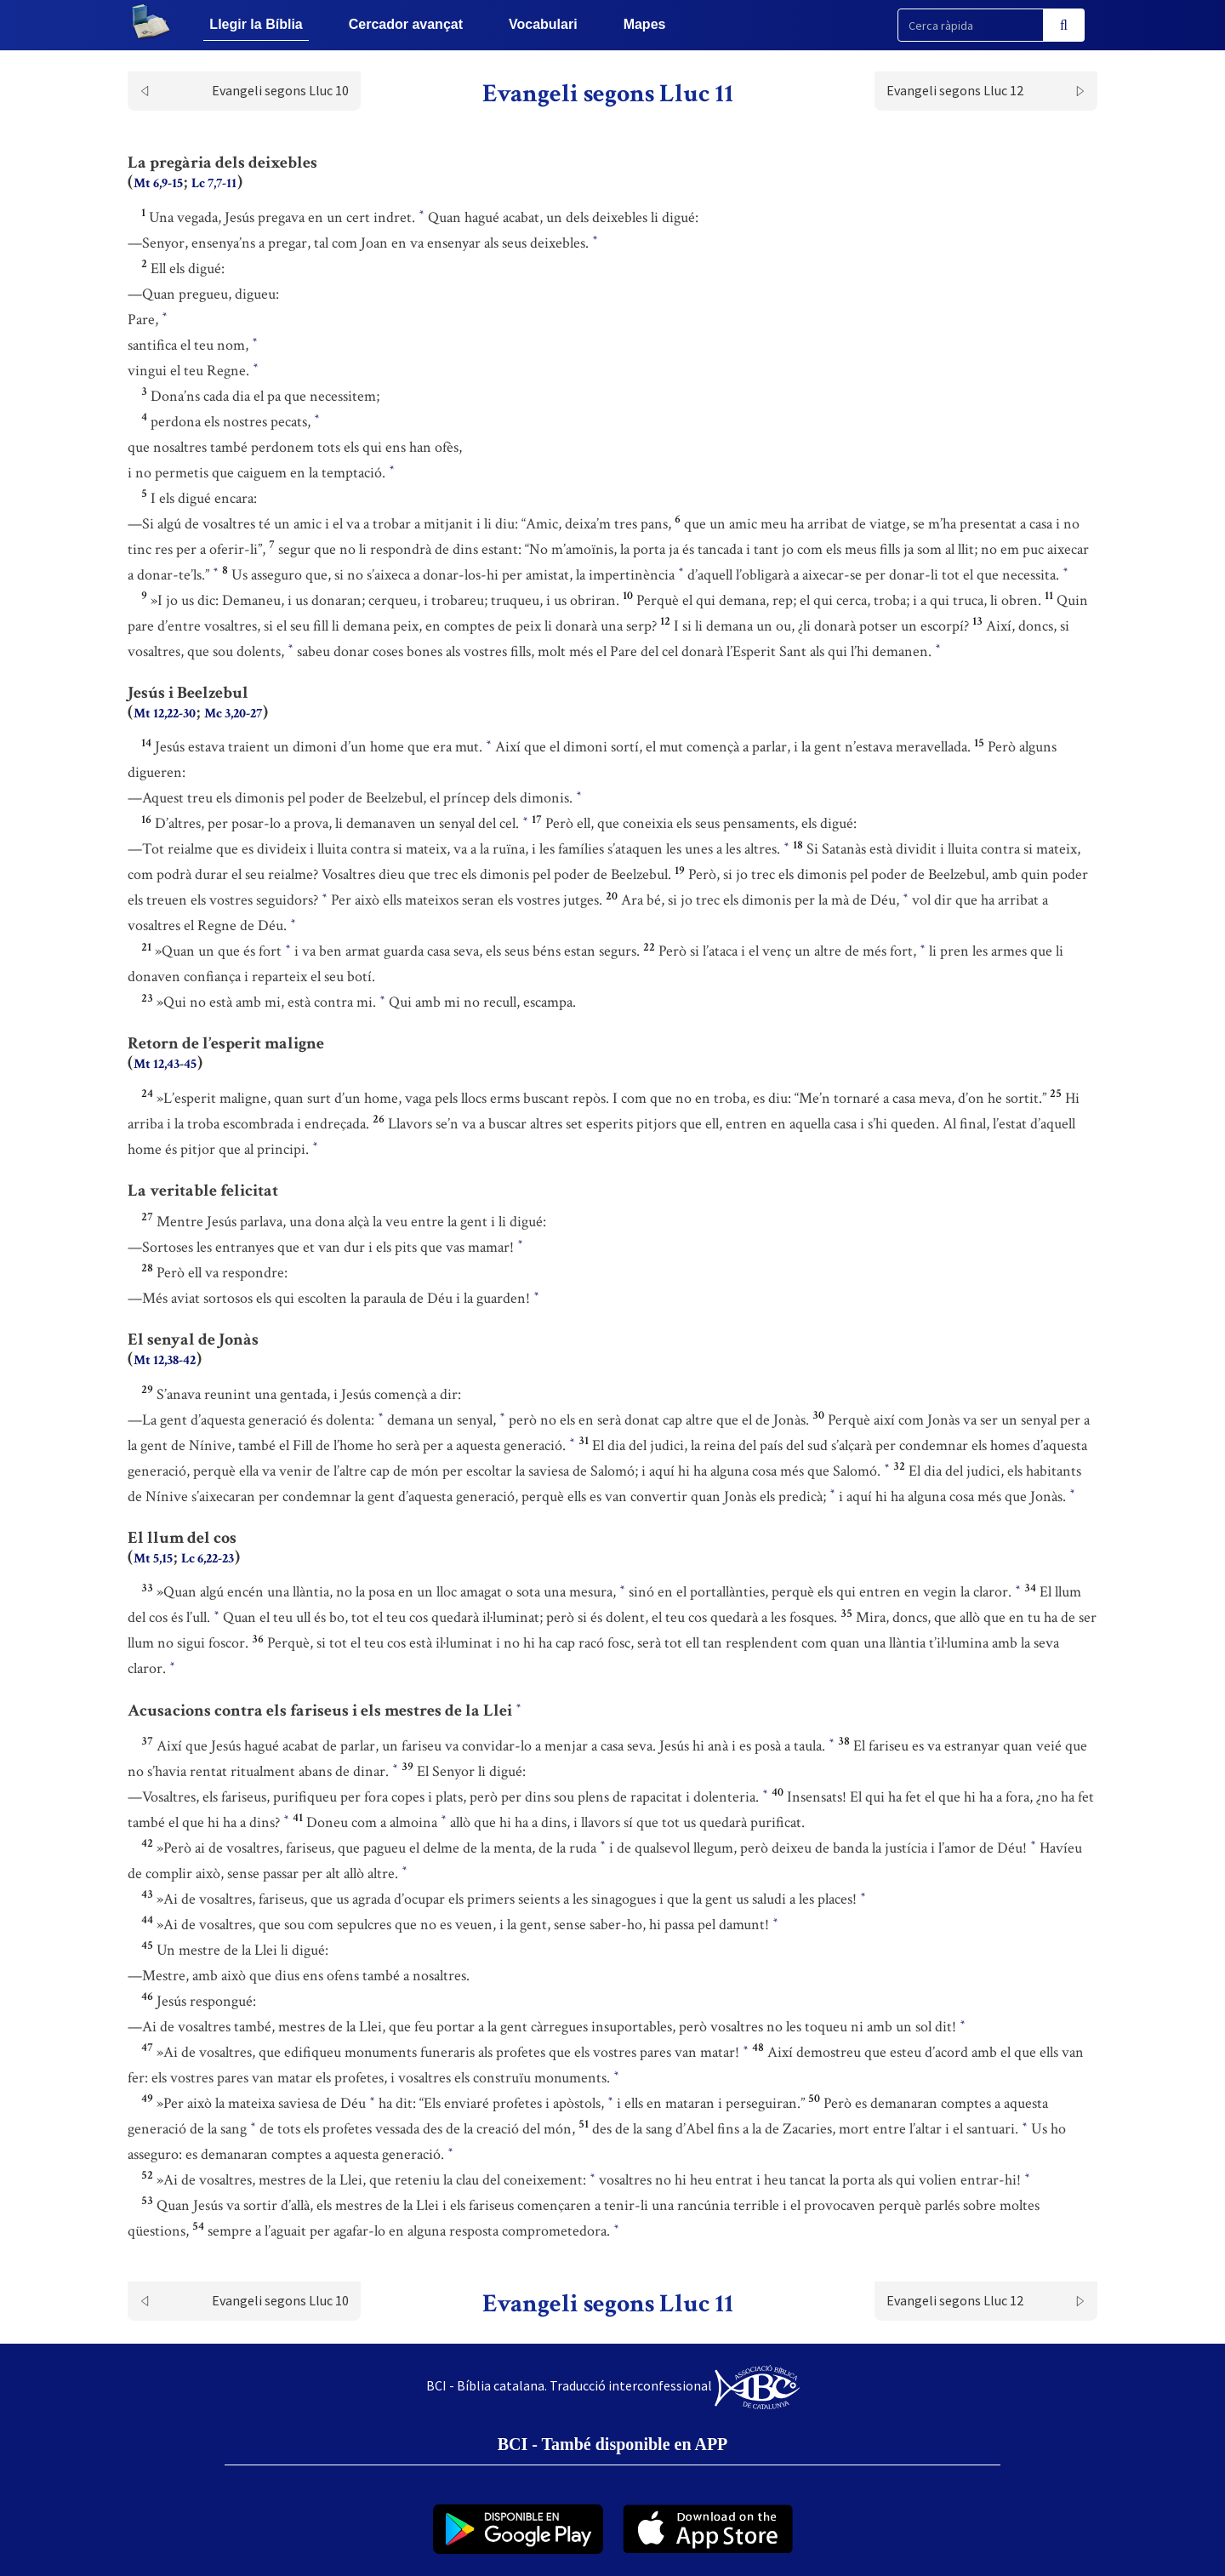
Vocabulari (543, 24)
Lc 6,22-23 (207, 1559)
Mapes (645, 24)
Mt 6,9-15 (158, 183)
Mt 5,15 (153, 1559)
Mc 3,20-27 (233, 714)
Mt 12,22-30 (165, 714)
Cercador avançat (406, 24)
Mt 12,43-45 (165, 1064)
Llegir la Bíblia (255, 24)
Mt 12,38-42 (165, 1360)
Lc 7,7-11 (213, 183)
